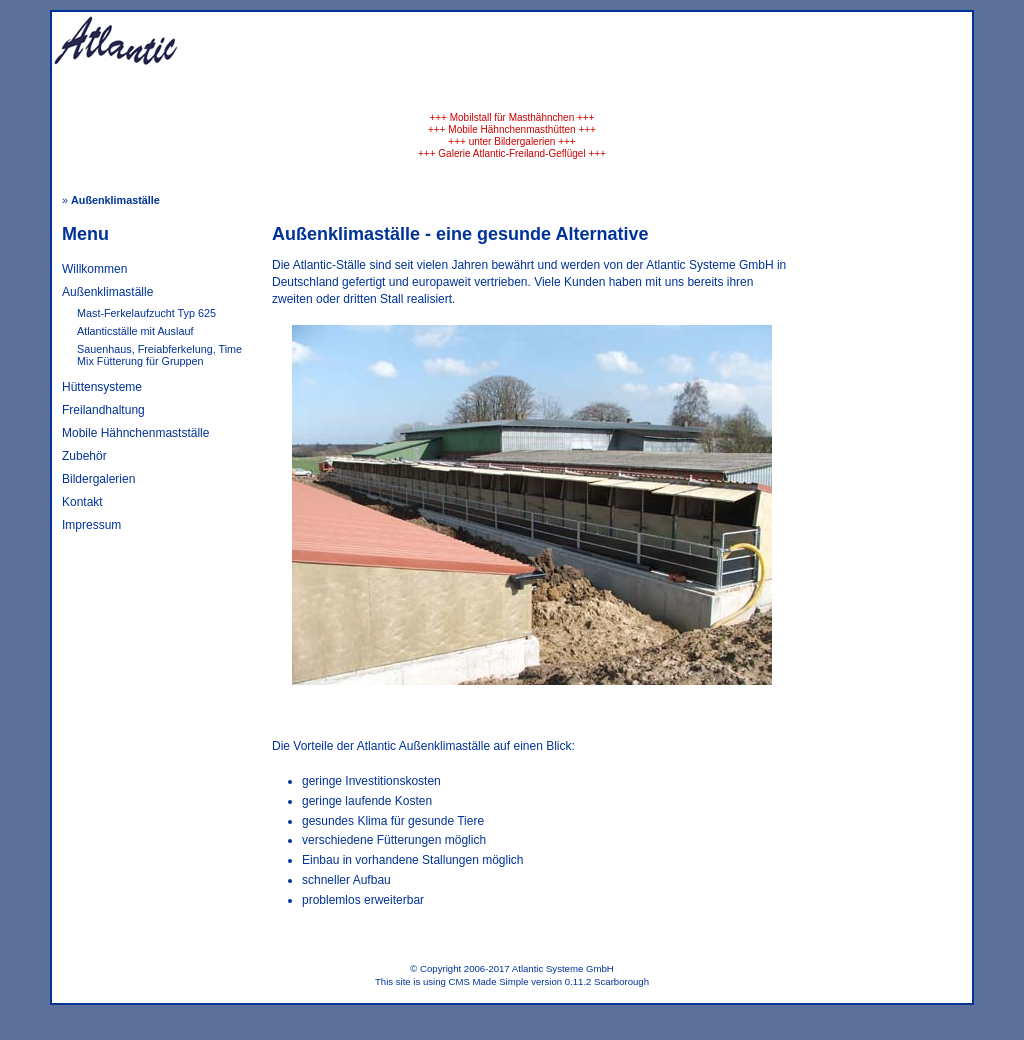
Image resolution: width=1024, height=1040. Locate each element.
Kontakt (82, 502)
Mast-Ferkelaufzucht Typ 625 (146, 313)
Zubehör (84, 456)
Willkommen (94, 269)
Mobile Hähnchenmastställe (135, 433)
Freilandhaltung (103, 410)
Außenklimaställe (107, 292)
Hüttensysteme (102, 387)
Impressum (91, 525)
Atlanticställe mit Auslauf (135, 331)
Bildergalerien (98, 479)
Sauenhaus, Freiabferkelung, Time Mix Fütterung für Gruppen (159, 355)
